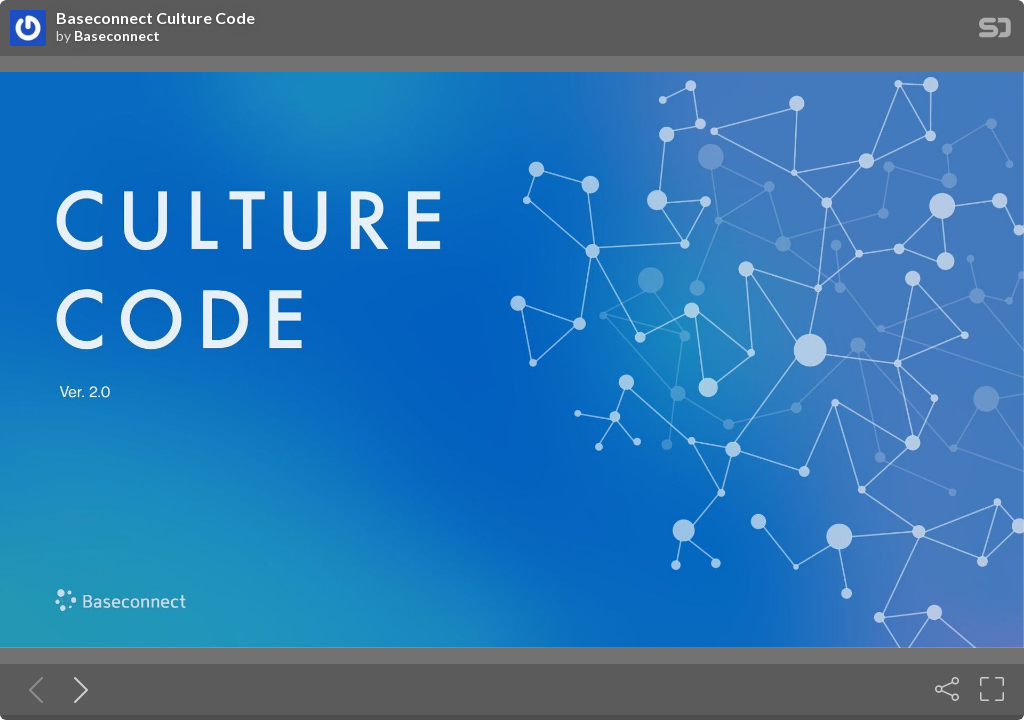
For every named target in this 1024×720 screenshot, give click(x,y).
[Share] (947, 689)
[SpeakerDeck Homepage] (995, 31)
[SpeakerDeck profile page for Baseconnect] (28, 29)
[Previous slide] (32, 689)
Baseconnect (117, 36)
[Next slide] (77, 689)
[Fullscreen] (992, 689)
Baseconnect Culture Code (155, 18)
